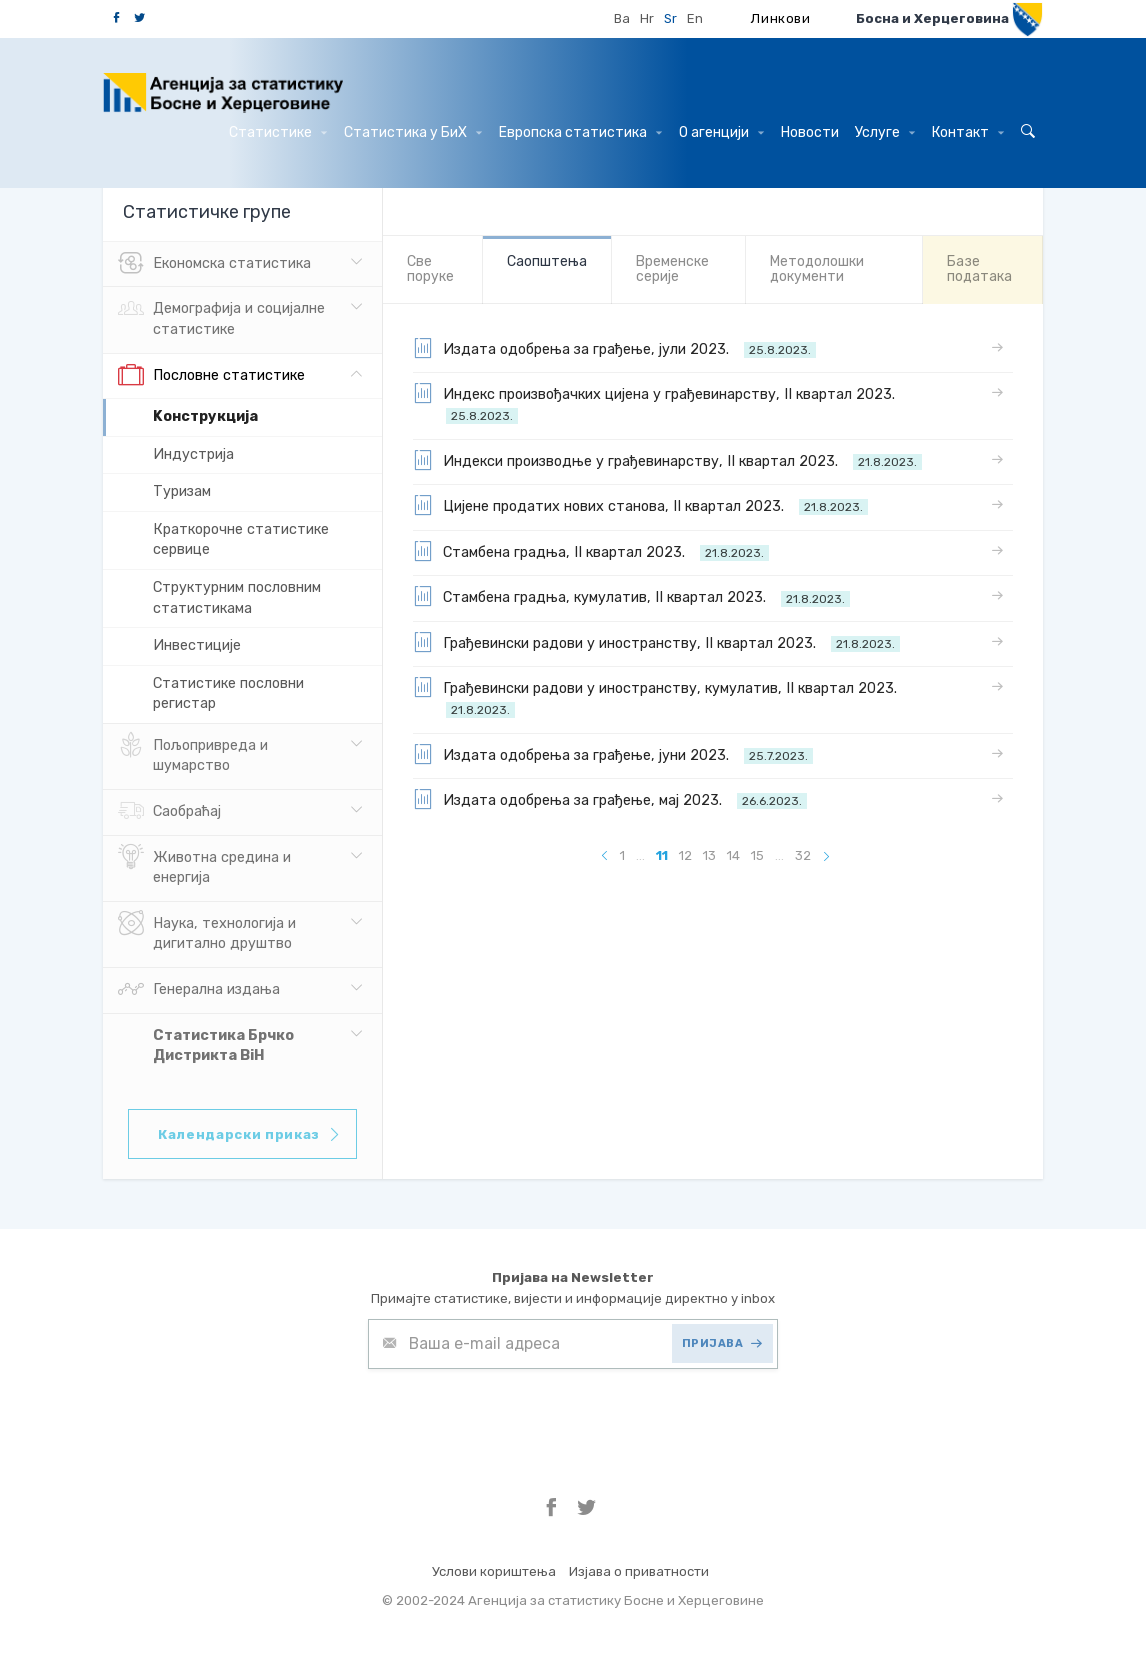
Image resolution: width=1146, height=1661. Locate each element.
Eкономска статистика (214, 264)
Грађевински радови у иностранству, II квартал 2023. (656, 642)
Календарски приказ (250, 1134)
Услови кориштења (494, 1571)
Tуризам (182, 491)
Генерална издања (199, 990)
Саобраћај (169, 812)
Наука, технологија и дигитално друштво (207, 932)
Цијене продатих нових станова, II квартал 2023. (640, 505)
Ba (622, 18)
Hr (647, 18)
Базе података (979, 269)
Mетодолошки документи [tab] (817, 269)
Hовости (810, 132)
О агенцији (721, 132)
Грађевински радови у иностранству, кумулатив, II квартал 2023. (659, 697)
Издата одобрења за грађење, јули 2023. (614, 348)
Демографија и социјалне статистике (221, 317)
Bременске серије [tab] (672, 269)
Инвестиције (197, 645)
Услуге (885, 132)
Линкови (781, 18)
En (695, 18)
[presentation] (520, 1418)
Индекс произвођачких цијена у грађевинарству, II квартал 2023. (658, 403)
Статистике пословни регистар (228, 694)
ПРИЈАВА (722, 1343)
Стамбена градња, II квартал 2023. (591, 551)
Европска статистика (580, 132)
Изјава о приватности (639, 1571)
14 (733, 855)
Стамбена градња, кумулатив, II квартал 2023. (631, 596)
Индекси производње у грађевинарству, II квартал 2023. (667, 460)
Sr (670, 18)
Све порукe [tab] (430, 269)
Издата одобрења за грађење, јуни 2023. (613, 754)
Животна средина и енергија (204, 866)
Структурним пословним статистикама (237, 598)
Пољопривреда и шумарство (193, 754)
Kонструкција (205, 416)
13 (709, 855)
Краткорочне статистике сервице (241, 540)
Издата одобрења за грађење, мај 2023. (610, 799)
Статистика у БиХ (413, 132)
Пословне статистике (211, 376)
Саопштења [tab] (547, 261)
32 (803, 855)
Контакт (968, 132)
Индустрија (193, 454)
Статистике (278, 132)
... (640, 855)
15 (757, 855)
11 (662, 855)
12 (685, 855)
